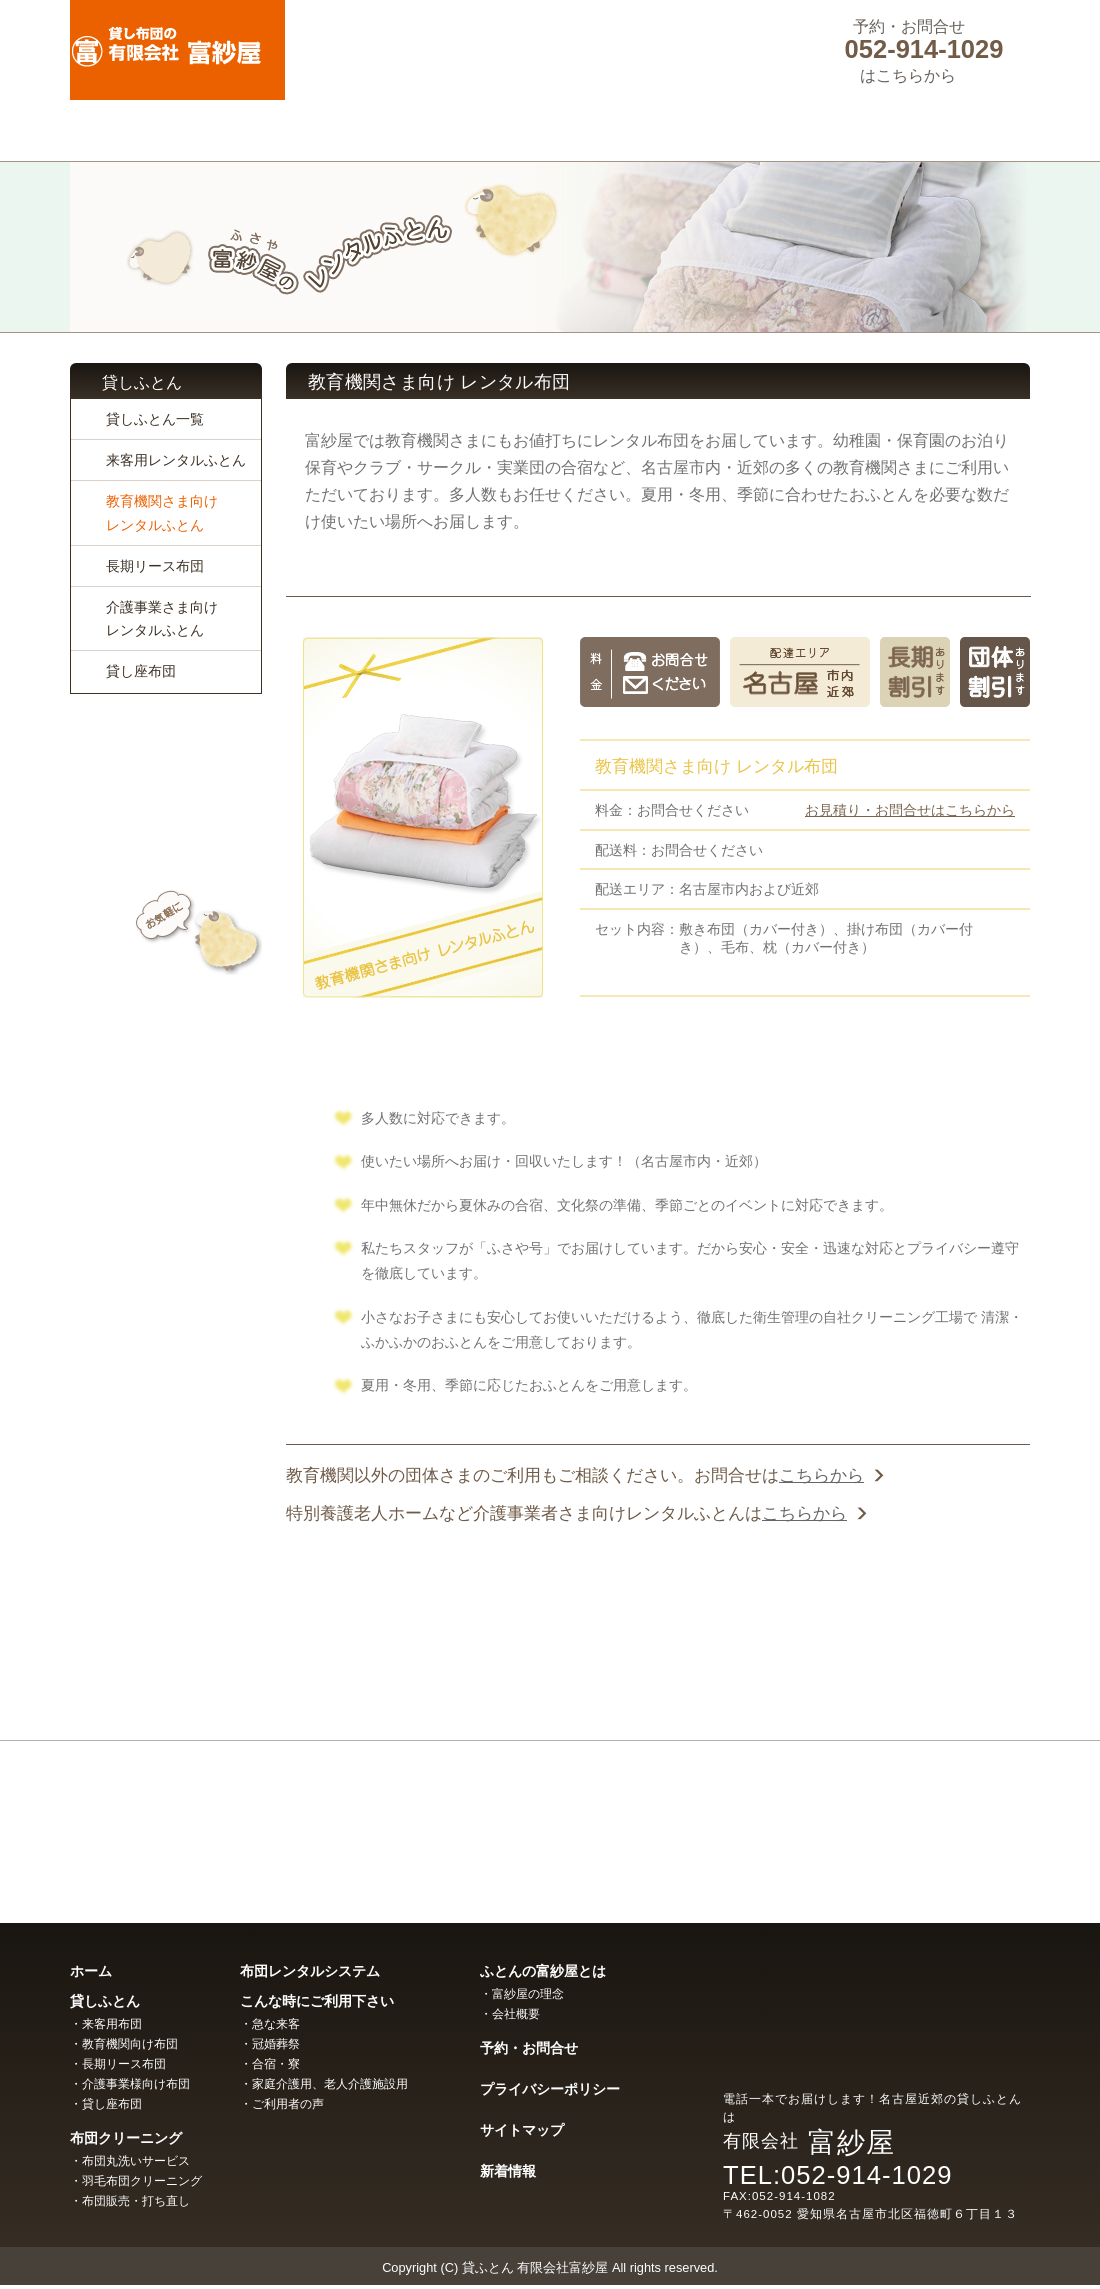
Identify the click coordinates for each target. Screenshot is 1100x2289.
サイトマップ (522, 2130)
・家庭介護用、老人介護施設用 (324, 2084)
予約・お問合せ (529, 2048)
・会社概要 (510, 2014)
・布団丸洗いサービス (130, 2161)
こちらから (821, 1475)
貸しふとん (166, 130)
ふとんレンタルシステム (550, 130)
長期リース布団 (155, 566)
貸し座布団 (141, 671)
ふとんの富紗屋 (934, 130)
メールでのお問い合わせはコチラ (166, 981)
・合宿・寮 (270, 2064)
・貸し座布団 (106, 2104)
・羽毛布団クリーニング (136, 2181)
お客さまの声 (166, 1140)
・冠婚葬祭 (270, 2044)
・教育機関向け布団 (124, 2044)
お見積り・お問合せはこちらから (910, 810)
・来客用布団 (106, 2024)
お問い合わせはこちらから (658, 1619)
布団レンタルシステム (310, 1971)
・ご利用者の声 (282, 2104)
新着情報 (508, 2171)
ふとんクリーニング (358, 130)
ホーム (91, 1971)
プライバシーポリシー (550, 2089)
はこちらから (908, 75)
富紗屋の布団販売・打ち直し (880, 1820)
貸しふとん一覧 (155, 419)
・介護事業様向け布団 (130, 2084)
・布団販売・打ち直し (130, 2201)
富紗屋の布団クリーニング (550, 1820)
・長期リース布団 (118, 2064)
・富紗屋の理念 (522, 1994)
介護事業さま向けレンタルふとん (162, 619)
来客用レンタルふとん (176, 460)
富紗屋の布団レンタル (220, 1820)
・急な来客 (270, 2024)
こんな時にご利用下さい (742, 130)
